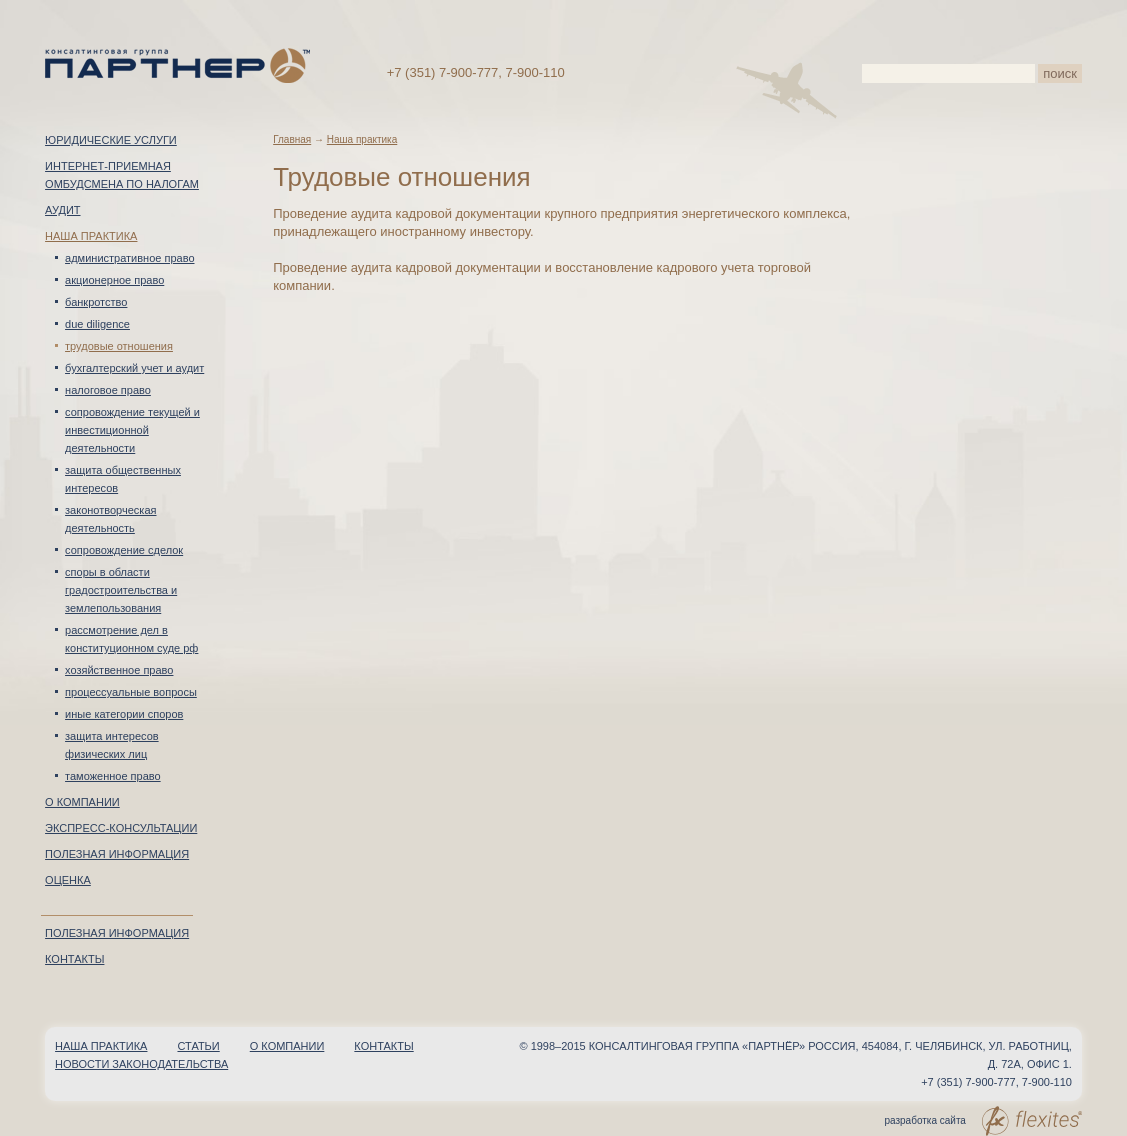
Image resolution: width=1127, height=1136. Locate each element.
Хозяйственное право (119, 670)
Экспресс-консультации (121, 828)
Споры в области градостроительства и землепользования (121, 590)
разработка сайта (982, 1121)
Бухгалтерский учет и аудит (134, 368)
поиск (1060, 73)
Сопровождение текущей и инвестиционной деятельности (132, 430)
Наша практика (91, 236)
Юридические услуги (111, 140)
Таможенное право (113, 776)
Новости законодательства (141, 1064)
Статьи (198, 1046)
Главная (292, 139)
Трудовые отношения (119, 346)
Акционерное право (114, 280)
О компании (82, 802)
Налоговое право (108, 390)
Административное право (129, 258)
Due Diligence (97, 324)
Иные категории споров (124, 714)
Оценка (68, 880)
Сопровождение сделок (124, 550)
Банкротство (96, 302)
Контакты (74, 959)
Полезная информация (117, 854)
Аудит (62, 210)
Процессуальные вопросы (131, 692)
